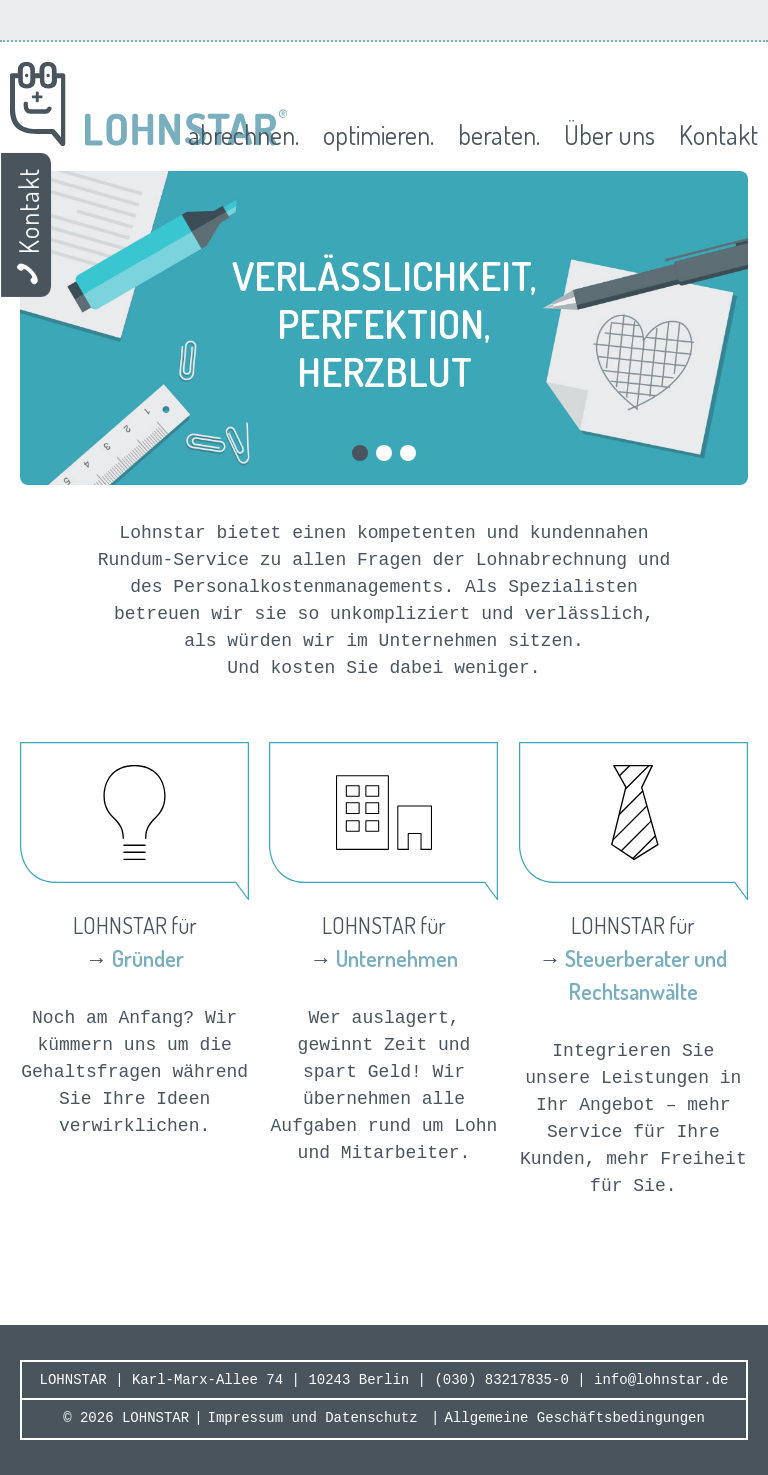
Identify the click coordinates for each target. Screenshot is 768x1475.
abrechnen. (243, 134)
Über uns (609, 134)
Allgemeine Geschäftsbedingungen (574, 1418)
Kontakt (718, 134)
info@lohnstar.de (661, 1380)
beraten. (499, 134)
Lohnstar (149, 104)
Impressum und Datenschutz (313, 1418)
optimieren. (378, 134)
